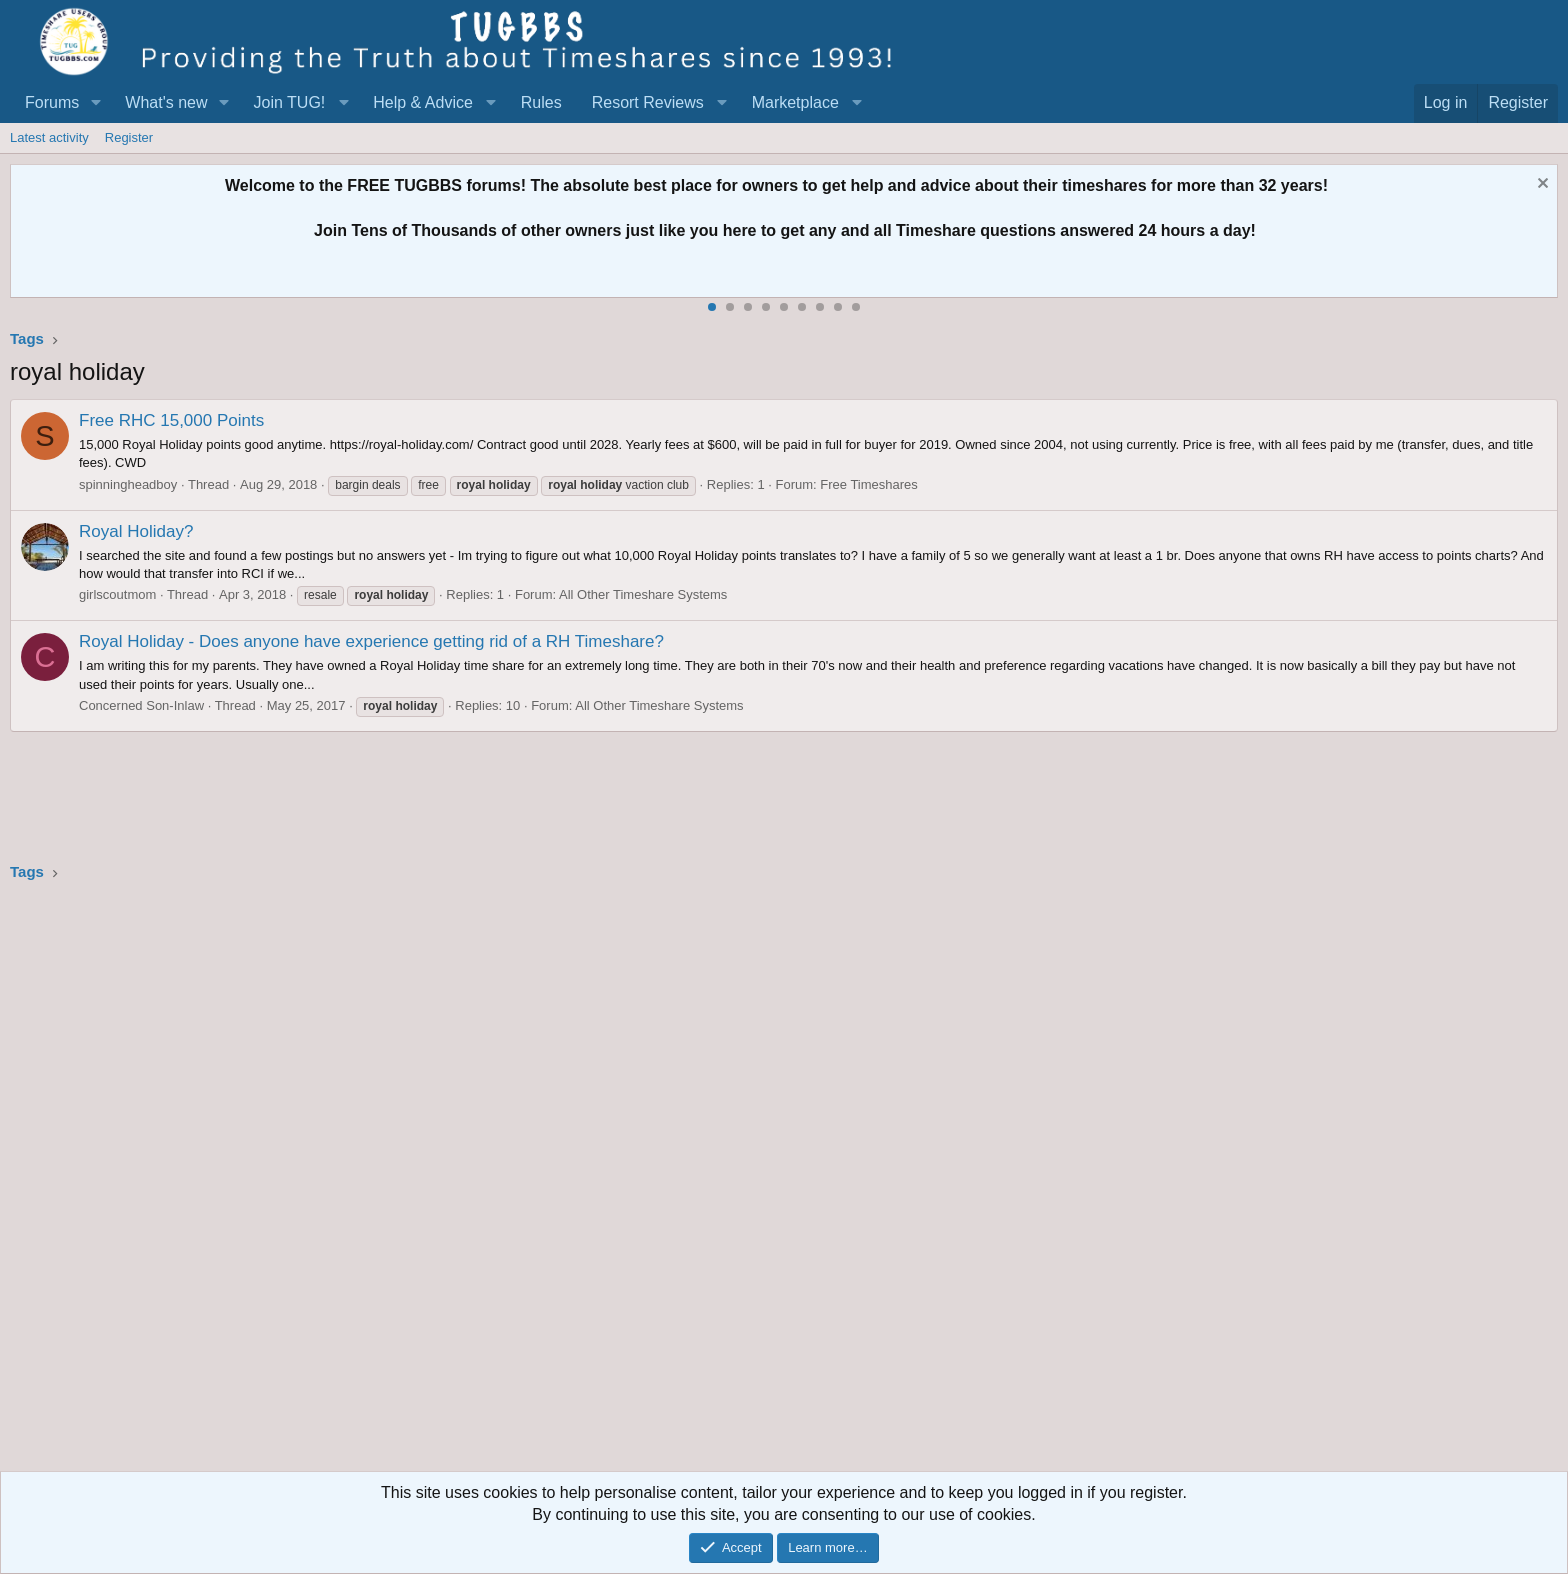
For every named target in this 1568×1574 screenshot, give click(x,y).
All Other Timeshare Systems (643, 594)
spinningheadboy (128, 484)
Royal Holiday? (136, 531)
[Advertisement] (610, 1183)
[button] (95, 103)
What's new (166, 102)
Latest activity (49, 137)
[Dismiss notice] (1540, 185)
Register (129, 137)
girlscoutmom (117, 594)
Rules (541, 102)
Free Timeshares (869, 484)
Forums (52, 102)
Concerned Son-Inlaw (141, 705)
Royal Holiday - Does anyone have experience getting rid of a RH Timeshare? (371, 641)
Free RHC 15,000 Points (171, 420)
